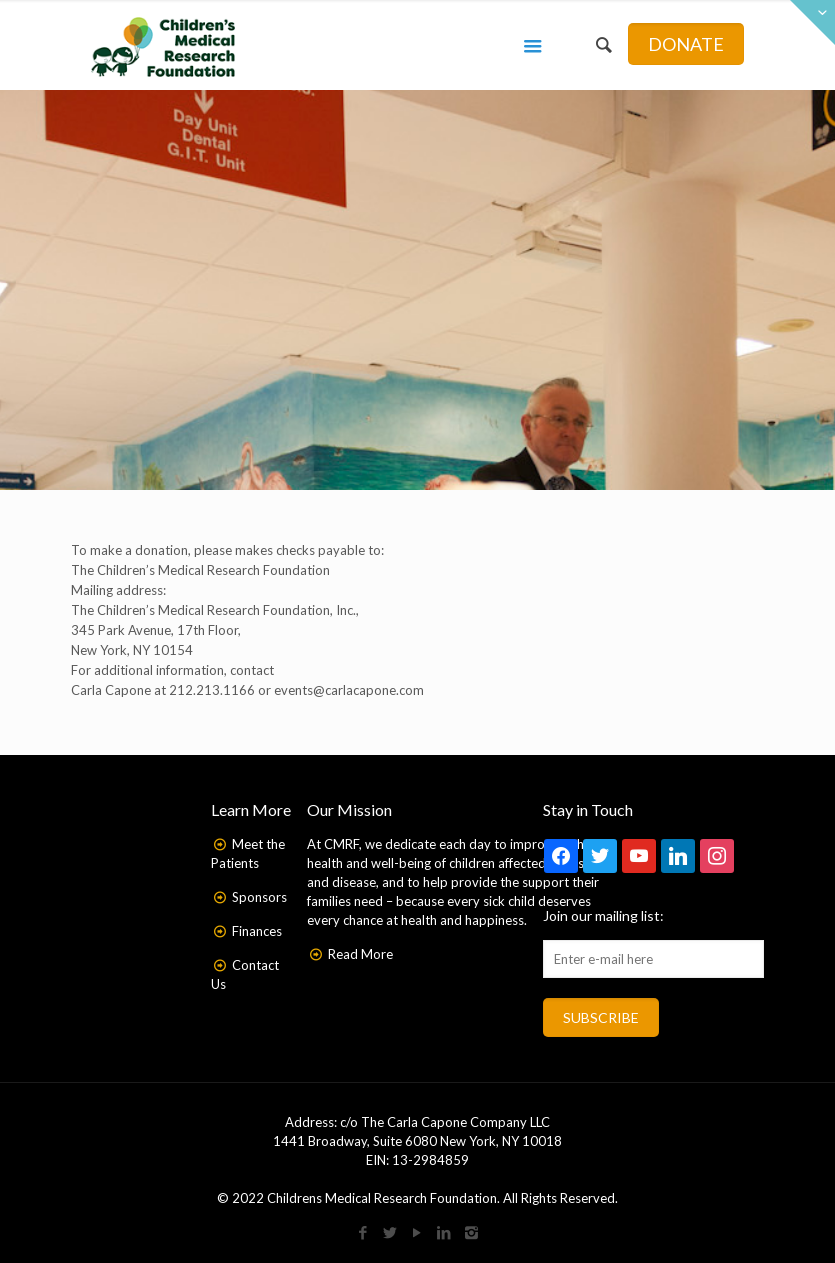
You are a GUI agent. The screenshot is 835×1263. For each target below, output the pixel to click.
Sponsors (259, 897)
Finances (257, 931)
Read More (360, 954)
